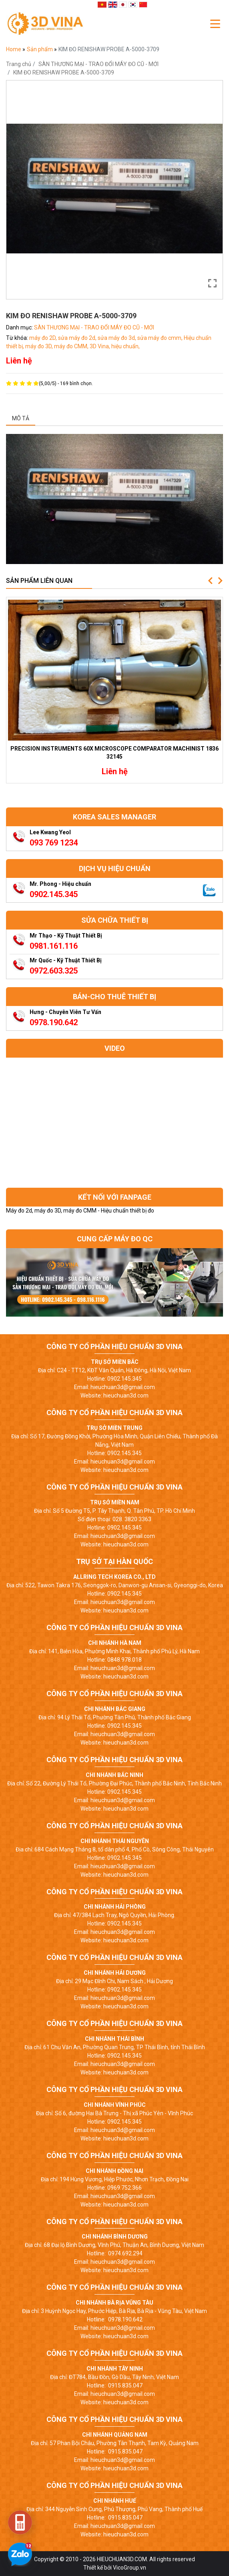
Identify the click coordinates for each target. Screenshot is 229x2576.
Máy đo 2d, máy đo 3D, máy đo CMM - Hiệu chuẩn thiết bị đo (80, 1210)
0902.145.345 (54, 894)
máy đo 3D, (39, 346)
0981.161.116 (54, 946)
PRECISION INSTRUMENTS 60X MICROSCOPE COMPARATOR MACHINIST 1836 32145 (114, 752)
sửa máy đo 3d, (117, 338)
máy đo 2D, (43, 338)
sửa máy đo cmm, (160, 338)
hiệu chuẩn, (125, 346)
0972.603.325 (54, 971)
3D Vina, (100, 346)
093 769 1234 (54, 842)
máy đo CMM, (72, 346)
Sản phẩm (40, 49)
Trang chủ (18, 64)
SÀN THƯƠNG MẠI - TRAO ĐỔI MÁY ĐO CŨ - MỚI (98, 64)
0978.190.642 (54, 1022)
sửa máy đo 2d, (78, 338)
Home (14, 49)
